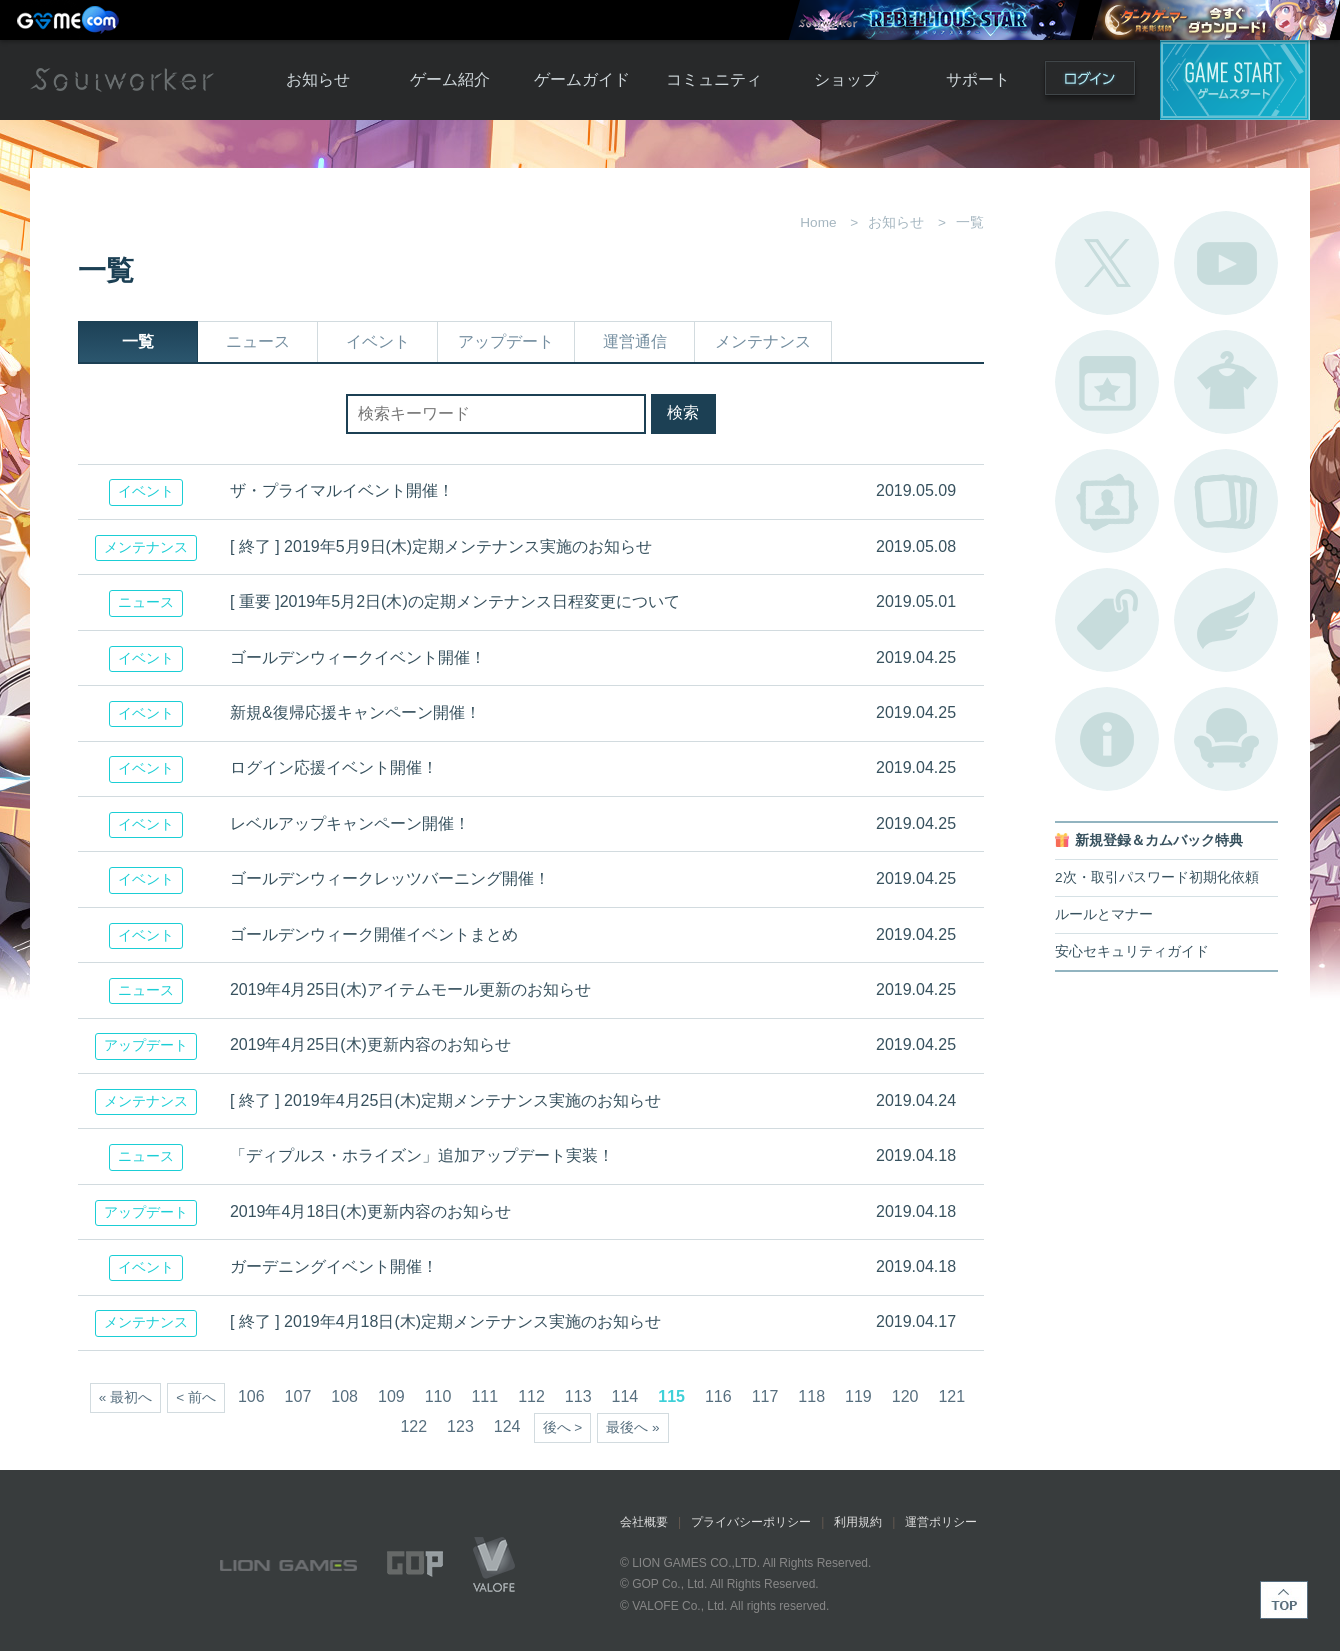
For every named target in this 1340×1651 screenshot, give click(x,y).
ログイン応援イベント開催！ (334, 767)
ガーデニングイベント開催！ (334, 1266)
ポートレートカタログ (1107, 501)
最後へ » (632, 1427)
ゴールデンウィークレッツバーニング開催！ (390, 878)
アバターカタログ (1226, 382)
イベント (378, 341)
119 (858, 1396)
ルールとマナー (1104, 914)
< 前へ (196, 1397)
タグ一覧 (1107, 620)
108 (344, 1396)
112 (531, 1396)
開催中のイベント (1107, 382)
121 (951, 1396)
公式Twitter (1107, 263)
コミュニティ (714, 79)
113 (578, 1396)
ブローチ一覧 (1226, 620)
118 (811, 1396)
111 (484, 1396)
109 (391, 1396)
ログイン (1090, 82)
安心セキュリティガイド (1132, 951)
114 (625, 1396)
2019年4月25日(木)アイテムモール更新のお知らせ (410, 989)
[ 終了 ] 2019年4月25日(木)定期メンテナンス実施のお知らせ (445, 1100)
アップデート (506, 341)
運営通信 (635, 341)
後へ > (563, 1427)
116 (718, 1396)
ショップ (846, 79)
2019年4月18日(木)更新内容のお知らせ (370, 1211)
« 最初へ (125, 1397)
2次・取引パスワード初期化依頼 (1157, 877)
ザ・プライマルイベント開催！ (342, 490)
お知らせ (318, 79)
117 (765, 1396)
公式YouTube (1226, 263)
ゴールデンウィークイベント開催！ (358, 657)
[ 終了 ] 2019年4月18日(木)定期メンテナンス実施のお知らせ (445, 1321)
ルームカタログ (1226, 739)
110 (438, 1396)
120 (905, 1396)
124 (507, 1426)
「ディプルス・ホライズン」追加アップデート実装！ (422, 1155)
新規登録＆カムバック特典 (1159, 840)
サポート (978, 79)
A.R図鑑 (1226, 501)
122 (413, 1426)
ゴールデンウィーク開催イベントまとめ (374, 934)
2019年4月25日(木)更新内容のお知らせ (370, 1044)
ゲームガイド (582, 79)
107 (298, 1396)
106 (251, 1396)
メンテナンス (763, 341)
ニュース (258, 341)
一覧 (138, 341)
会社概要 (644, 1522)
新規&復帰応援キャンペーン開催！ (355, 712)
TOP (1284, 1600)
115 (671, 1396)
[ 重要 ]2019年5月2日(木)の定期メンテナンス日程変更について (455, 601)
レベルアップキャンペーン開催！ (350, 823)
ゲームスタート (1235, 80)
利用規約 (858, 1522)
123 (460, 1426)
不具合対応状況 (1107, 739)
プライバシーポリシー (751, 1522)
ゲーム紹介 (450, 79)
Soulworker (122, 80)
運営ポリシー (941, 1522)
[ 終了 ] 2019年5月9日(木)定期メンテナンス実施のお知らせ (441, 546)
